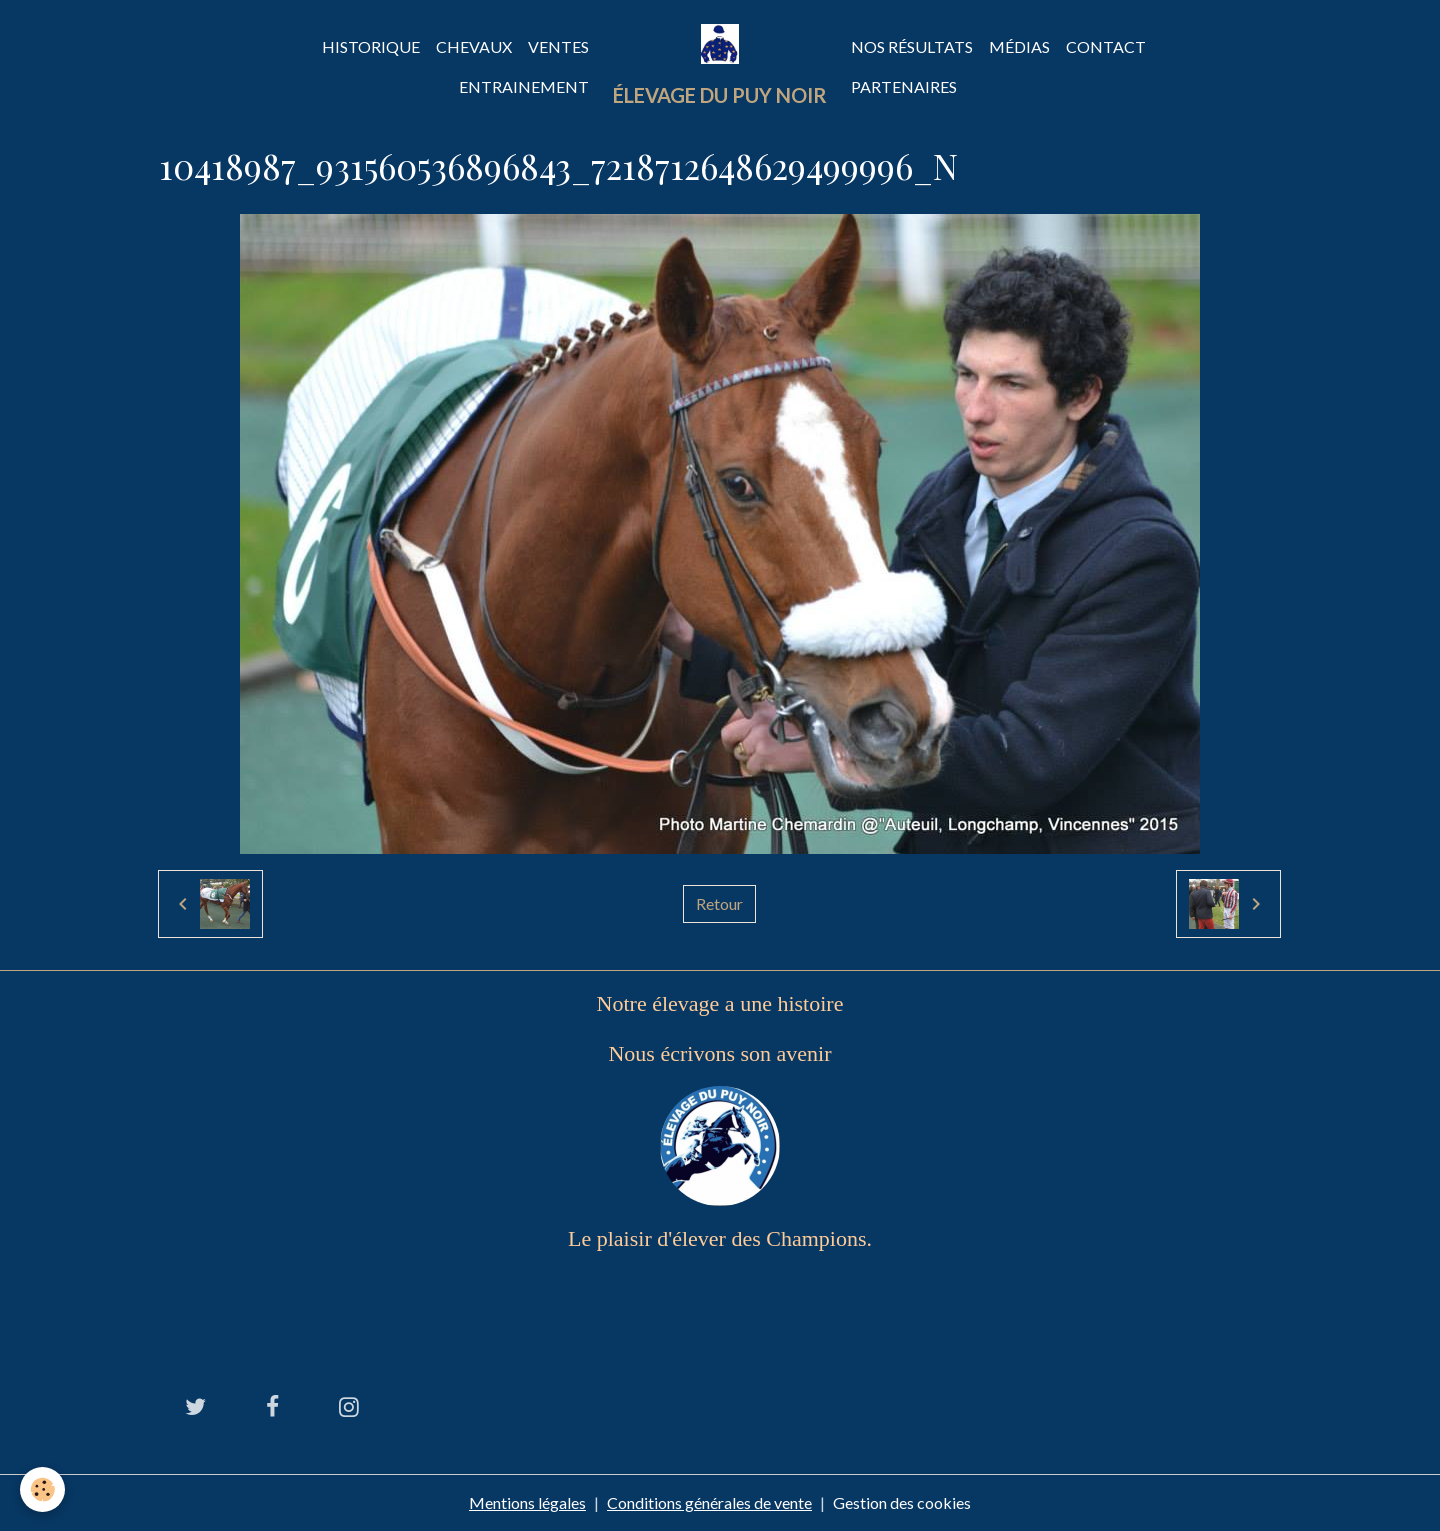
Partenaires (904, 86)
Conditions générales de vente (709, 1502)
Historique (371, 46)
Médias (1019, 46)
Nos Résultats (912, 46)
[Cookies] (42, 1489)
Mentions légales (527, 1502)
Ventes (558, 46)
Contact (1106, 46)
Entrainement (524, 86)
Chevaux (474, 46)
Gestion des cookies (902, 1502)
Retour (719, 903)
